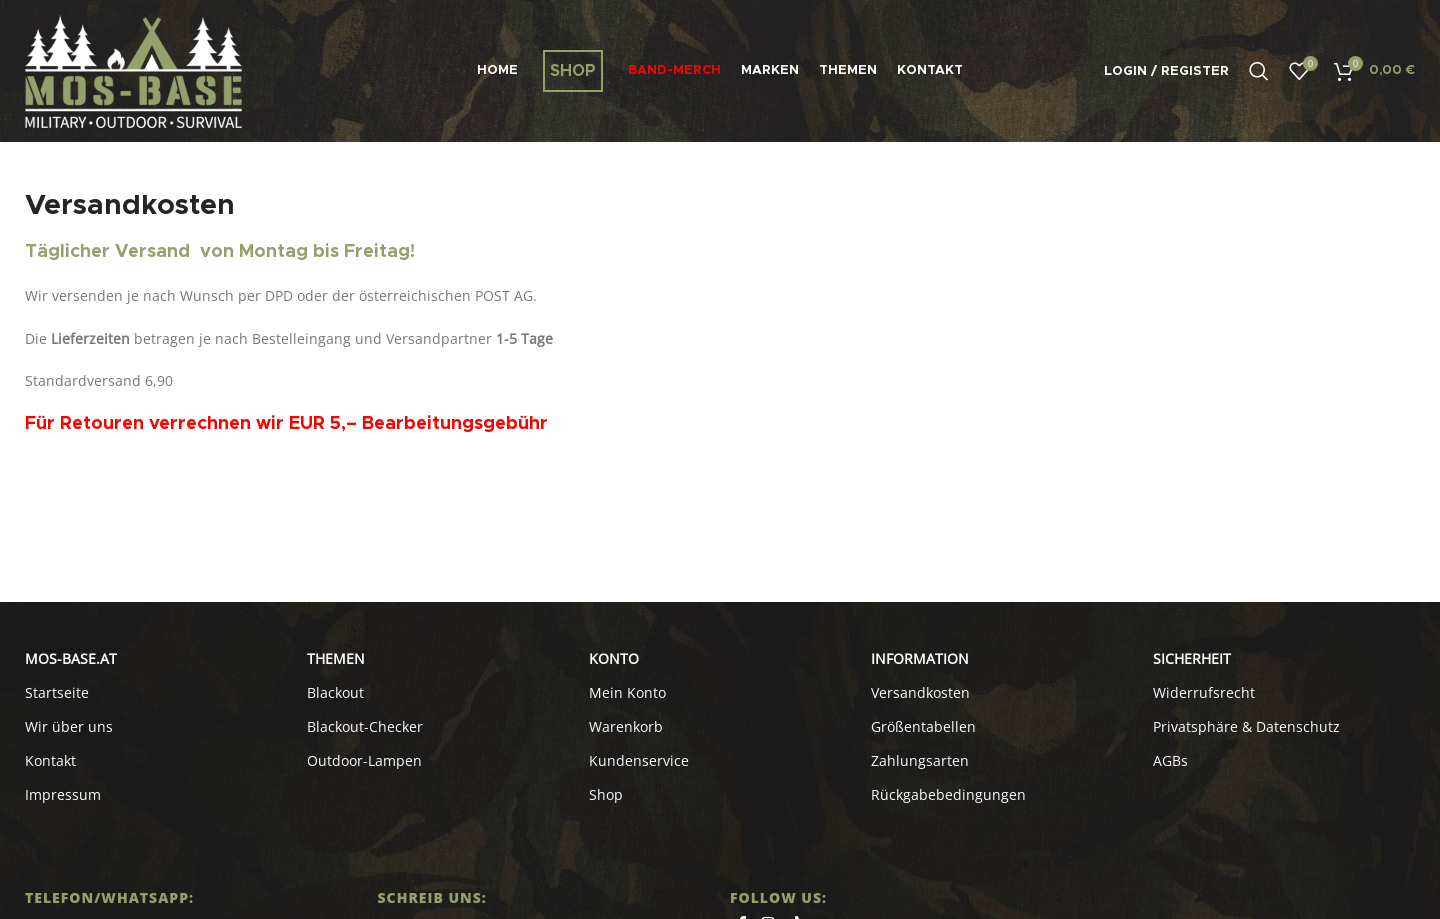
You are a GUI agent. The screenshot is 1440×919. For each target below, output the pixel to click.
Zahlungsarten (920, 760)
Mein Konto (627, 692)
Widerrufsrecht (1204, 692)
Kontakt (50, 760)
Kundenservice (639, 760)
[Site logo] (133, 69)
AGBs (1170, 760)
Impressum (63, 794)
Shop (606, 794)
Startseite (57, 692)
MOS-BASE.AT (71, 658)
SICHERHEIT (1192, 658)
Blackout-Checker (365, 726)
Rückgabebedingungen (948, 794)
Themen (336, 658)
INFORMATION (920, 658)
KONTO (614, 658)
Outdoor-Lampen (364, 760)
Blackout (335, 692)
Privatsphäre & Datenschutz (1246, 726)
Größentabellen (923, 726)
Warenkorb (626, 726)
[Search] (1259, 71)
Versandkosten (920, 692)
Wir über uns (69, 726)
